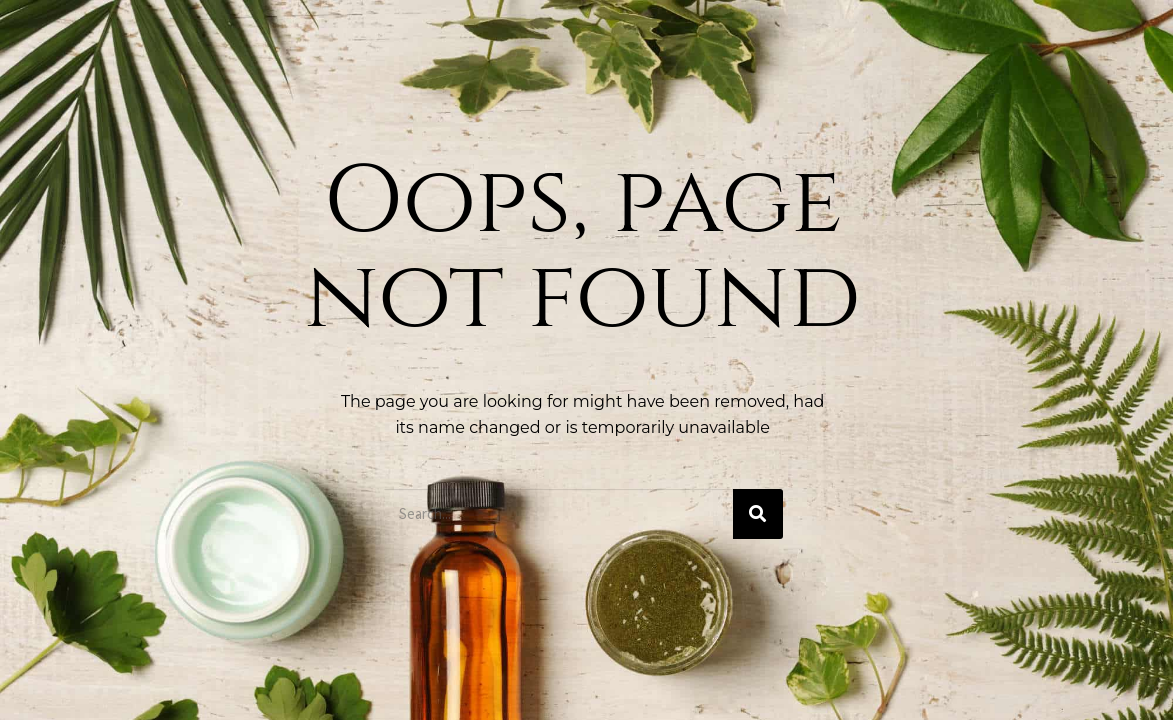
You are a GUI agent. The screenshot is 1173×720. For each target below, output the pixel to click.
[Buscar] (758, 514)
